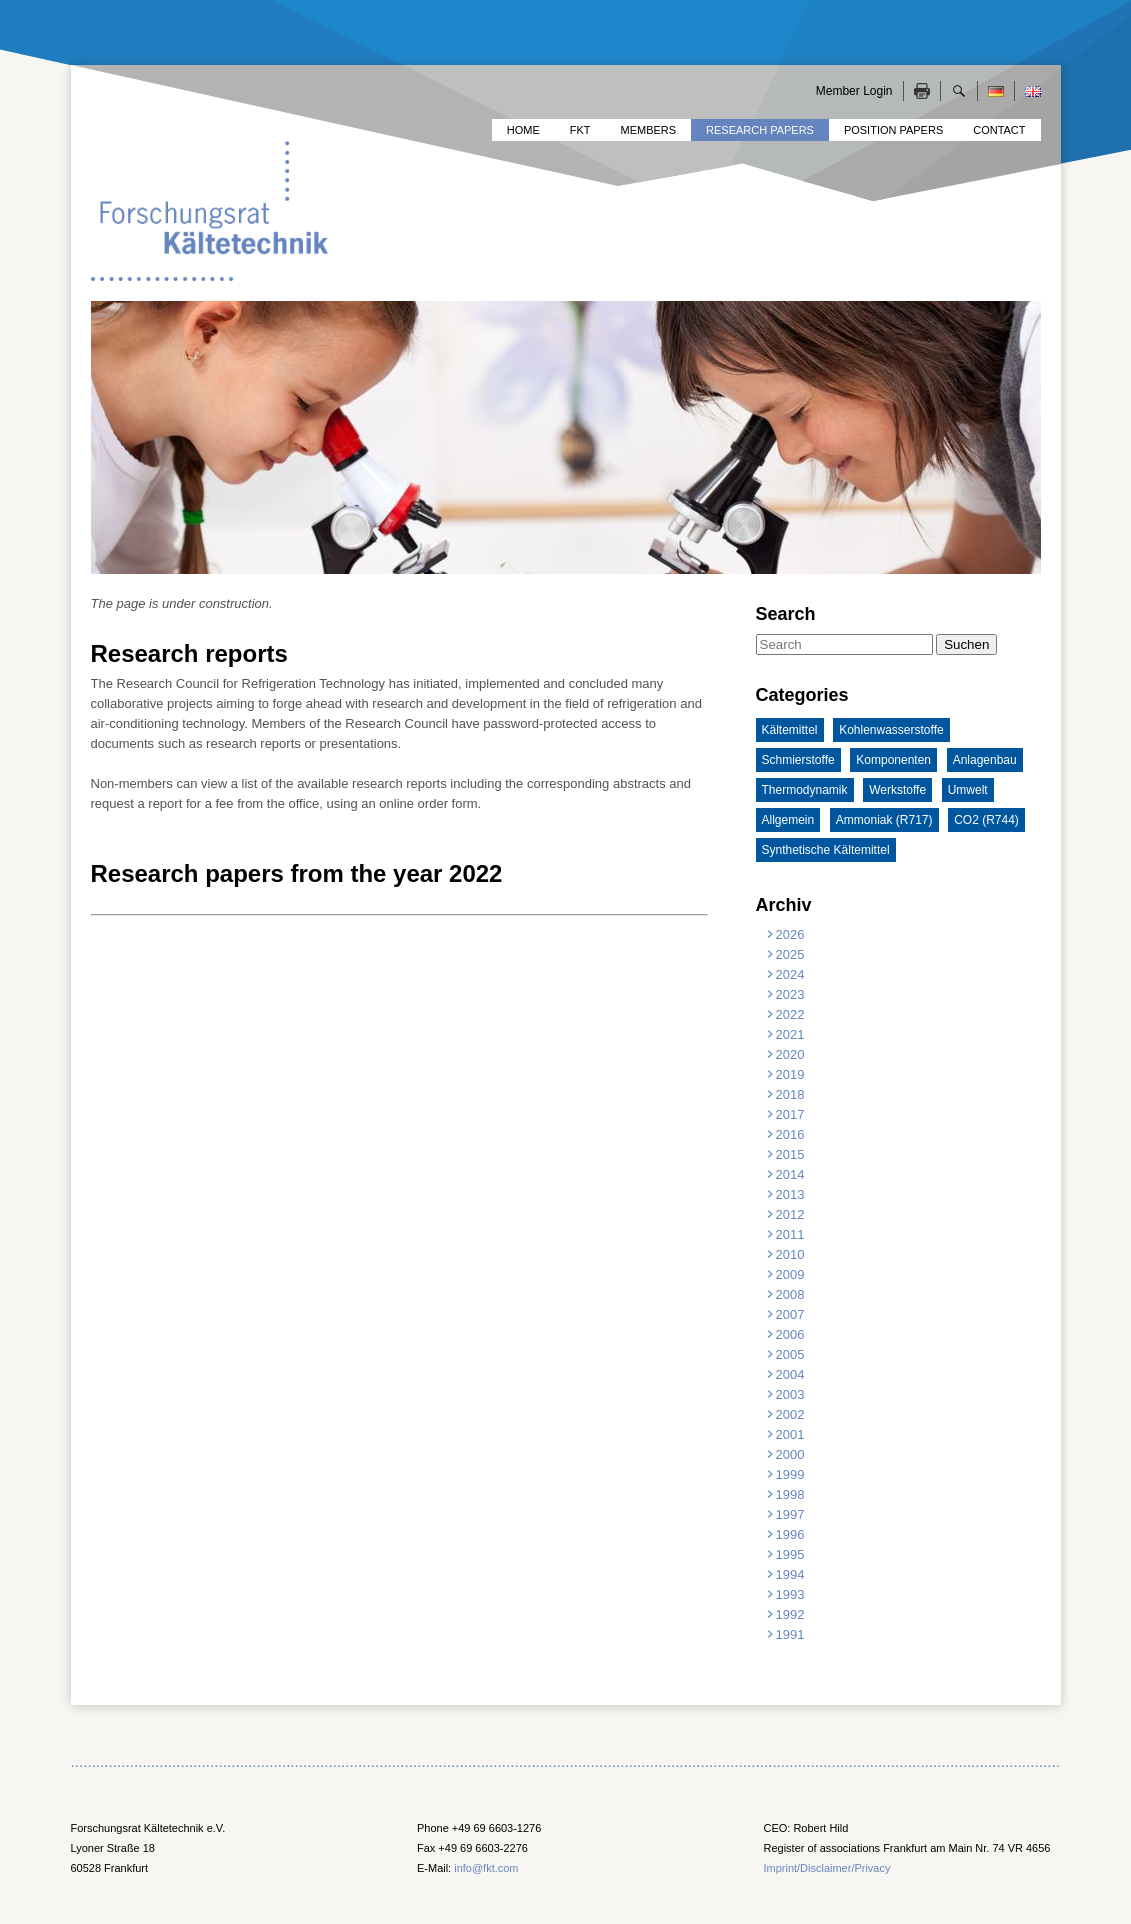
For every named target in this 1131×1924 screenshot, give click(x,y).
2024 (790, 974)
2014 (790, 1174)
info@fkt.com (486, 1868)
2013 (790, 1194)
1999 (790, 1474)
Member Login (854, 91)
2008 (790, 1294)
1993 (790, 1594)
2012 (790, 1214)
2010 (790, 1254)
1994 (790, 1574)
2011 (790, 1234)
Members (649, 130)
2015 (790, 1154)
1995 (790, 1554)
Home (523, 130)
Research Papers (760, 130)
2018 (790, 1094)
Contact (999, 130)
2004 (790, 1374)
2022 (790, 1014)
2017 (790, 1114)
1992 (790, 1614)
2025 (790, 954)
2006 (790, 1334)
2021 (790, 1034)
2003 (790, 1394)
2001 (790, 1434)
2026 (790, 934)
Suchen (966, 644)
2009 (790, 1274)
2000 (790, 1454)
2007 (790, 1314)
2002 (790, 1414)
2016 (790, 1134)
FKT (580, 130)
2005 (790, 1354)
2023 (790, 994)
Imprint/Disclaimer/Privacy (827, 1868)
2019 (790, 1074)
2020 (790, 1054)
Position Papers (893, 130)
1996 (790, 1534)
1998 (790, 1494)
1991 (790, 1634)
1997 (790, 1514)
